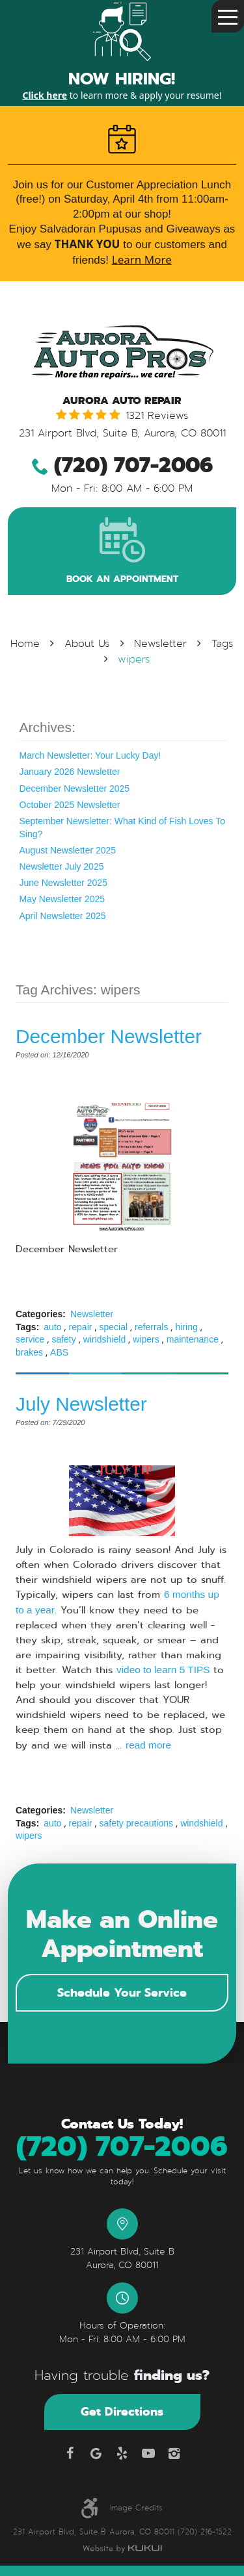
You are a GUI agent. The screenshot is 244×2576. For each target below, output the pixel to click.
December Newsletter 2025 (75, 788)
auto (52, 1327)
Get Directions (122, 2411)
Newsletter (160, 644)
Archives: (47, 727)
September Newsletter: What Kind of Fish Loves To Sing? (122, 827)
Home (25, 644)
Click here (44, 95)
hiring (187, 1327)
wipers (134, 659)
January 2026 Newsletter (70, 771)
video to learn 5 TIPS (163, 1669)
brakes (29, 1352)
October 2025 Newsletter (70, 805)
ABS (59, 1352)
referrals (151, 1327)
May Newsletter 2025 (62, 899)
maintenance (193, 1339)
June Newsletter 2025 (63, 883)
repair (80, 1327)
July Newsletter (81, 1404)
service (30, 1339)
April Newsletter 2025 (63, 916)
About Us (87, 644)
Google (96, 2453)
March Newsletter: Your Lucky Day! (90, 755)
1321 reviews (157, 416)
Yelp (122, 2453)
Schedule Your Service (122, 1992)
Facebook (70, 2453)
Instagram (174, 2453)
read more (148, 1744)
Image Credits (136, 2508)
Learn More (142, 259)
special (113, 1327)
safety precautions (136, 1823)
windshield (104, 1339)
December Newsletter (109, 1036)
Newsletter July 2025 (62, 866)
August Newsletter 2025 (68, 850)
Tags (222, 644)
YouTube (148, 2453)
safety (63, 1339)
